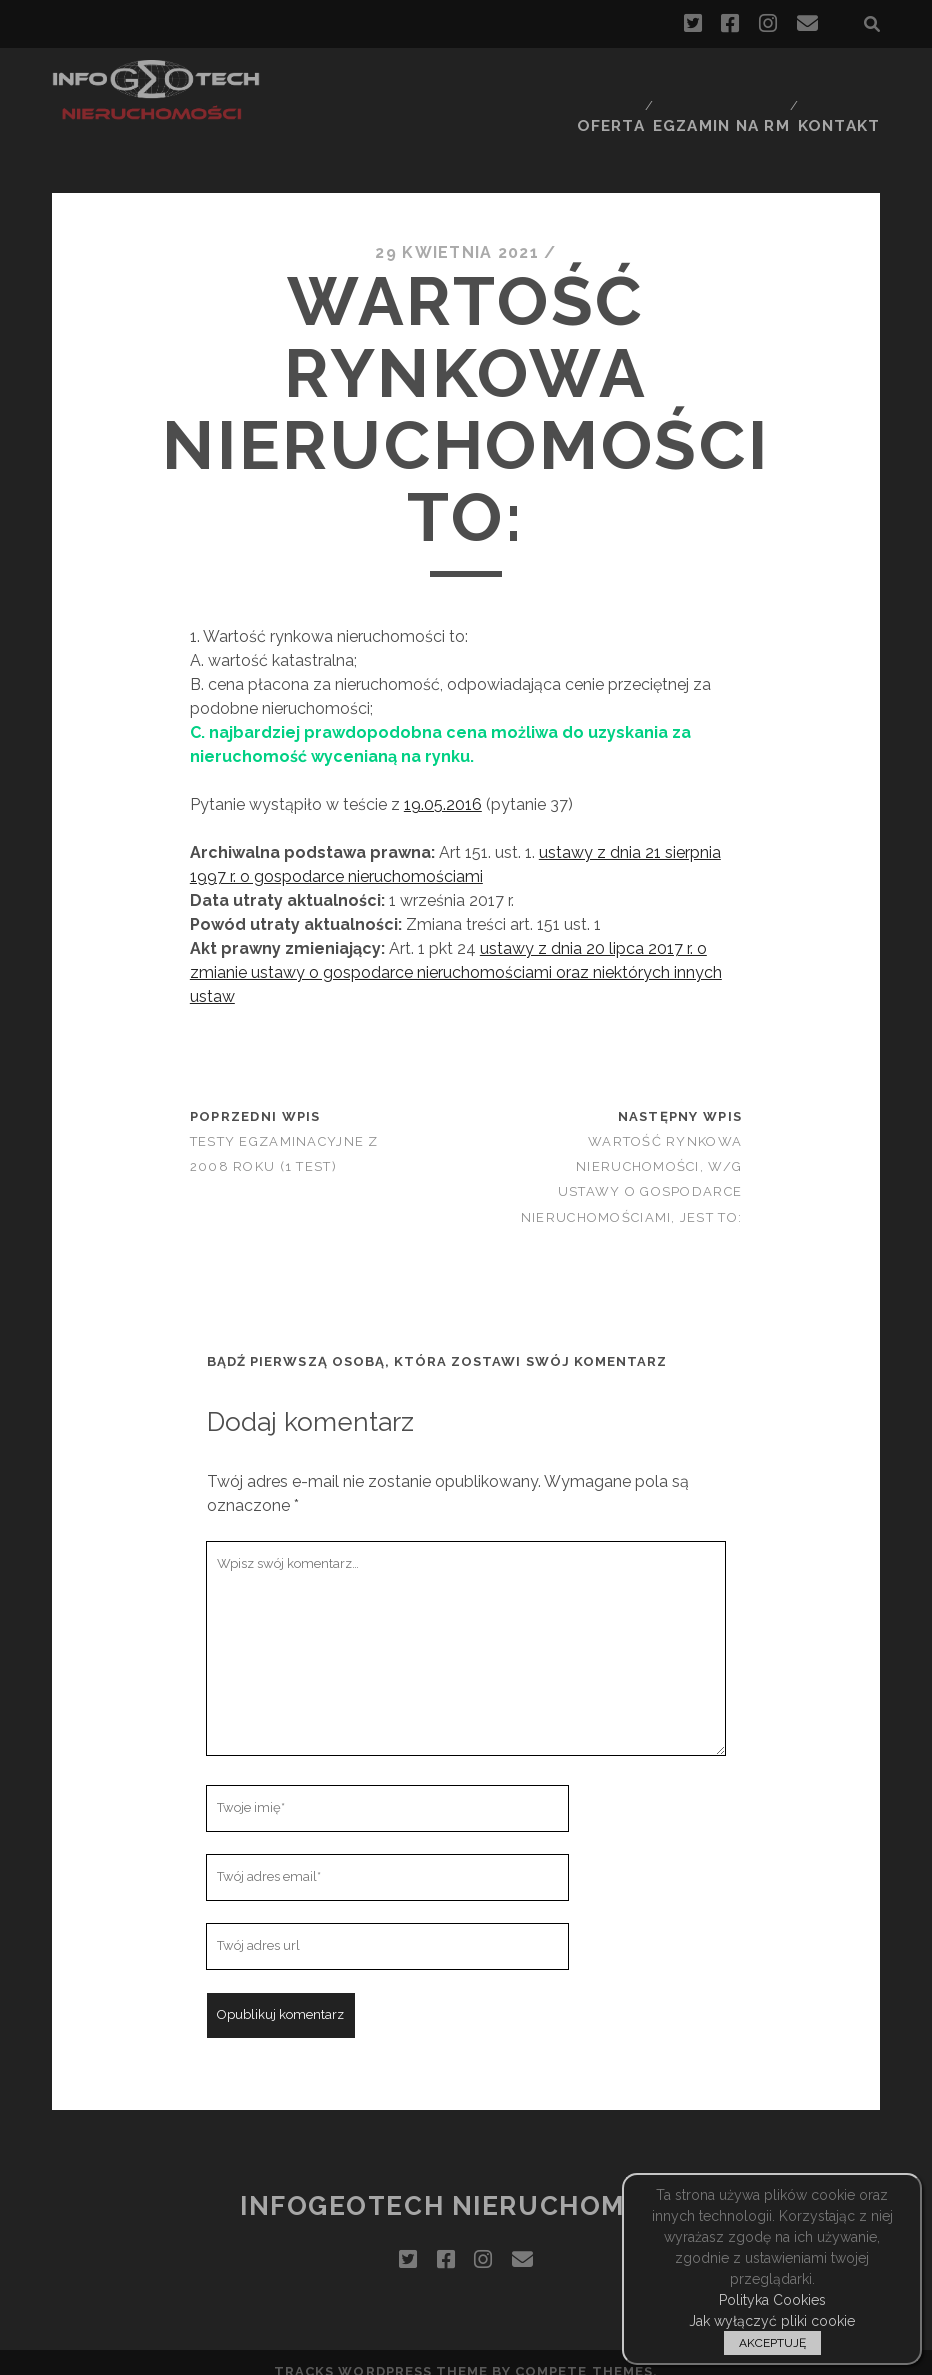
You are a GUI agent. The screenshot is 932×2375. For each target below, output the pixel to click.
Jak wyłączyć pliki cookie (772, 2321)
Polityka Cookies (772, 2300)
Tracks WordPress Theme (381, 2352)
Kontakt (843, 84)
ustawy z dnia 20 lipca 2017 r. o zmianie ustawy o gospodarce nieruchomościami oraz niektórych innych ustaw (456, 954)
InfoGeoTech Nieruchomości (466, 2187)
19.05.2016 (443, 786)
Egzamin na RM (724, 84)
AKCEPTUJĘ (772, 2343)
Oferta (610, 84)
